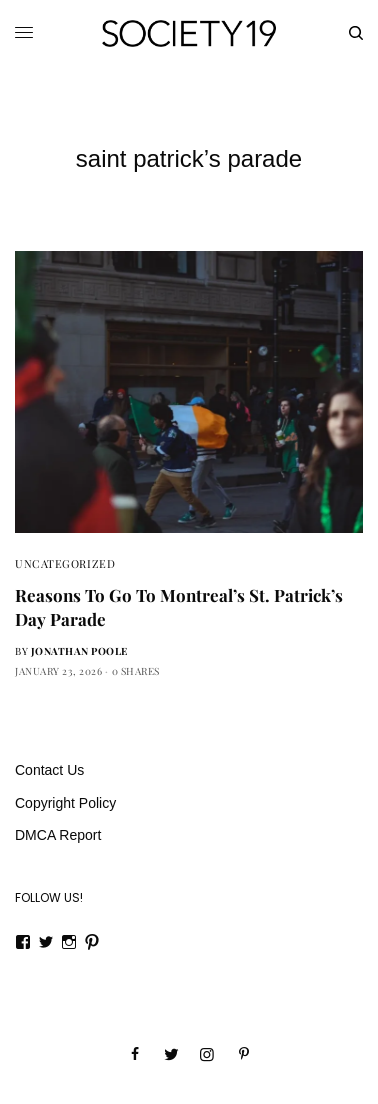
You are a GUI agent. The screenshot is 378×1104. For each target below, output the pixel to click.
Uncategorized (65, 563)
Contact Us (49, 770)
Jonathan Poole (79, 651)
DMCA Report (58, 835)
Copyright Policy (65, 803)
